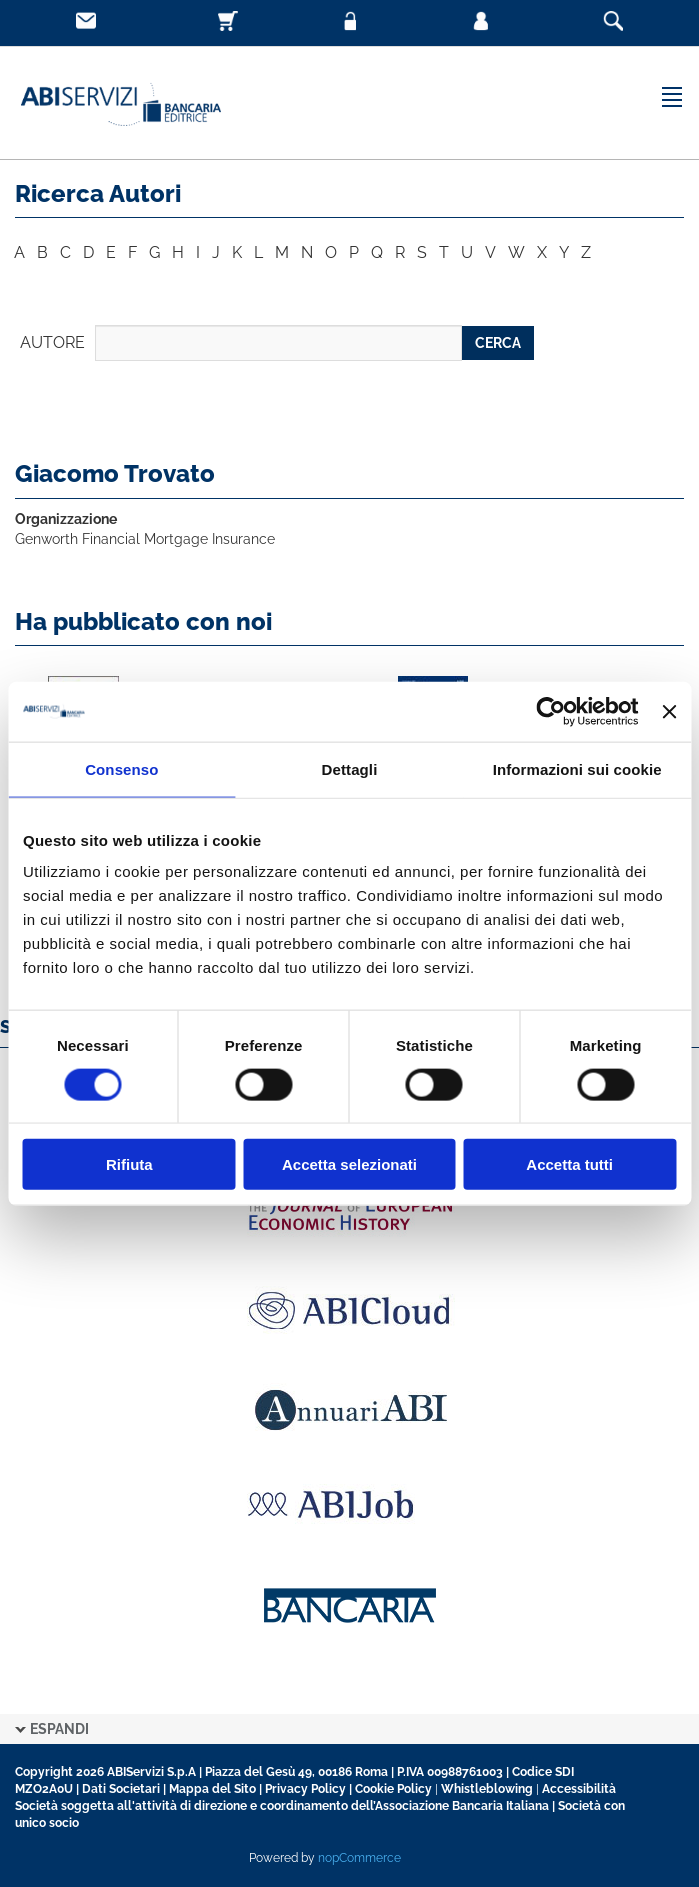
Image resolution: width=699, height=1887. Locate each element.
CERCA (498, 343)
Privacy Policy (305, 1789)
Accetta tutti (569, 1164)
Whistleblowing (487, 1789)
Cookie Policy (393, 1789)
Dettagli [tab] (350, 768)
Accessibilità (579, 1789)
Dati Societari (121, 1789)
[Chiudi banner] (669, 711)
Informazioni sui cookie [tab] (577, 768)
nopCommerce (359, 1858)
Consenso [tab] (121, 768)
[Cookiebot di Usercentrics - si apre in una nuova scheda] (551, 711)
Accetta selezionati (349, 1164)
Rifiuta (129, 1164)
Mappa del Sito (212, 1789)
